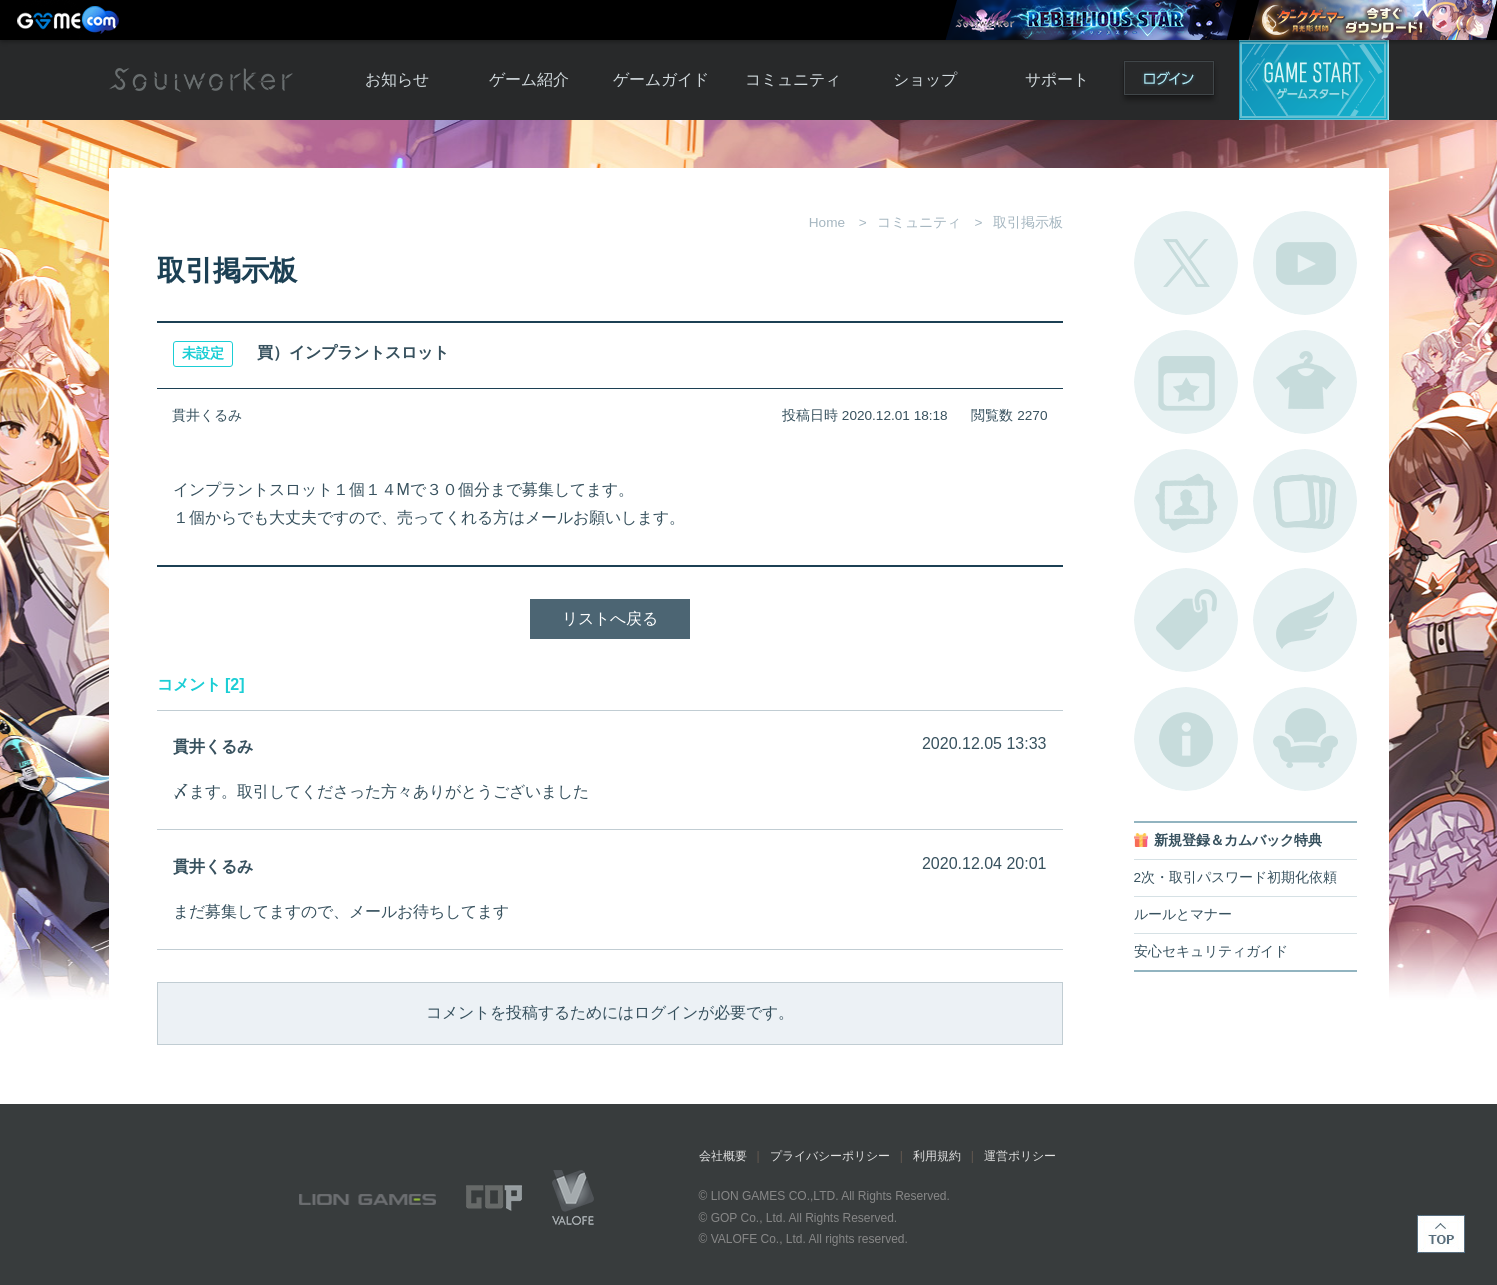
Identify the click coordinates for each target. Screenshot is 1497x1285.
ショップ (925, 79)
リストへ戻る (610, 618)
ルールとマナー (1183, 914)
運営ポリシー (1020, 1156)
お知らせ (397, 79)
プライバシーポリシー (830, 1156)
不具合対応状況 (1186, 739)
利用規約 (937, 1156)
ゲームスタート (1314, 80)
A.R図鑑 (1305, 501)
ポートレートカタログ (1186, 501)
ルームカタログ (1305, 739)
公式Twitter (1186, 263)
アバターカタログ (1305, 382)
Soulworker (201, 80)
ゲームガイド (661, 79)
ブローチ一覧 (1305, 620)
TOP (1441, 1234)
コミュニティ (793, 79)
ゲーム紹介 (529, 79)
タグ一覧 (1186, 620)
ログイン (1169, 82)
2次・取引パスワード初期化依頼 (1236, 877)
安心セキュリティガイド (1211, 951)
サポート (1057, 79)
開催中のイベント (1186, 382)
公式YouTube (1305, 263)
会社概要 (723, 1156)
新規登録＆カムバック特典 (1238, 840)
